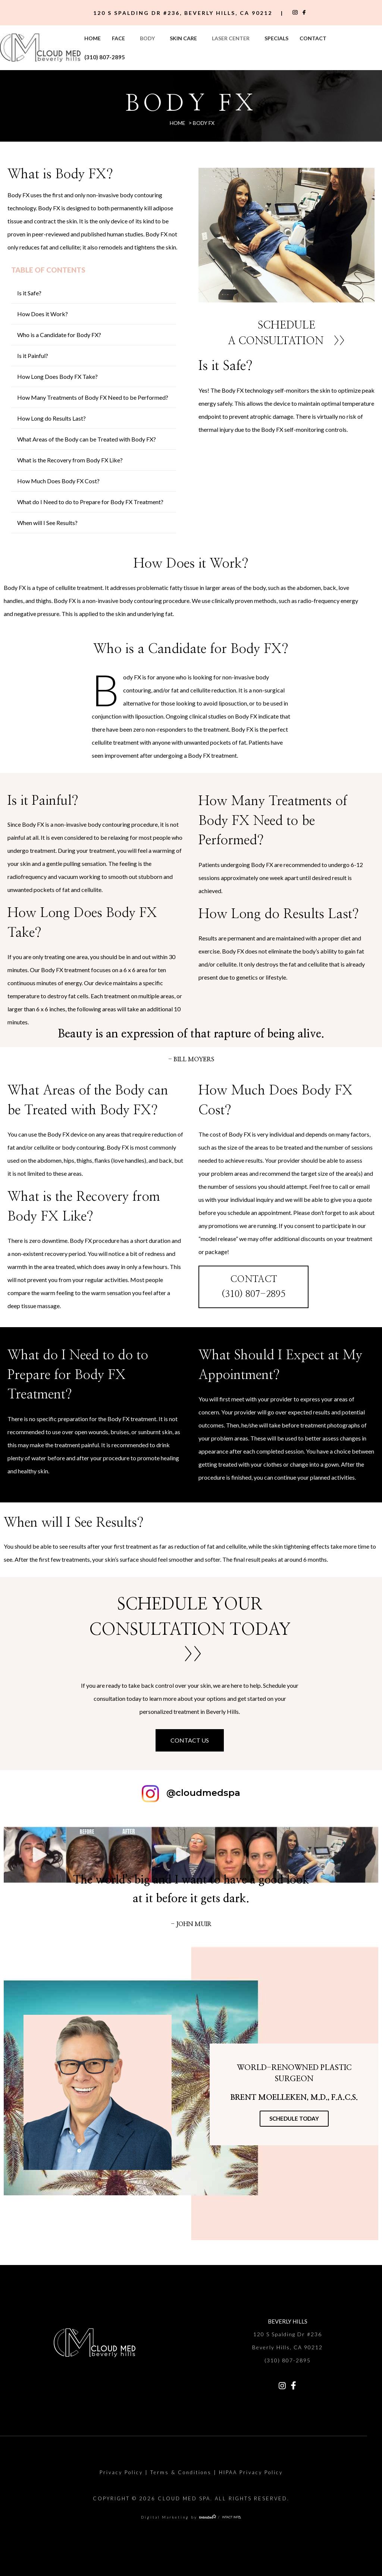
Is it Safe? (29, 292)
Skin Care (183, 38)
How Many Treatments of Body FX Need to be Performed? (92, 397)
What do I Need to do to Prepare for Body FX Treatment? (90, 501)
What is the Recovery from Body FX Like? (70, 460)
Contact (313, 38)
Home (92, 38)
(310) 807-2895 (104, 57)
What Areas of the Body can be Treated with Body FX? (86, 439)
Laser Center (231, 38)
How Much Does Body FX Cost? (58, 480)
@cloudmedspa (203, 1792)
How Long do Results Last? (51, 418)
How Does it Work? (42, 313)
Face (118, 38)
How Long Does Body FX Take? (57, 376)
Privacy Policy (121, 2472)
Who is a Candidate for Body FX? (59, 334)
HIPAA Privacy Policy (251, 2472)
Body (147, 38)
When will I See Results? (47, 522)
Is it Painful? (32, 355)
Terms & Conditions (181, 2472)
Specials (276, 38)
